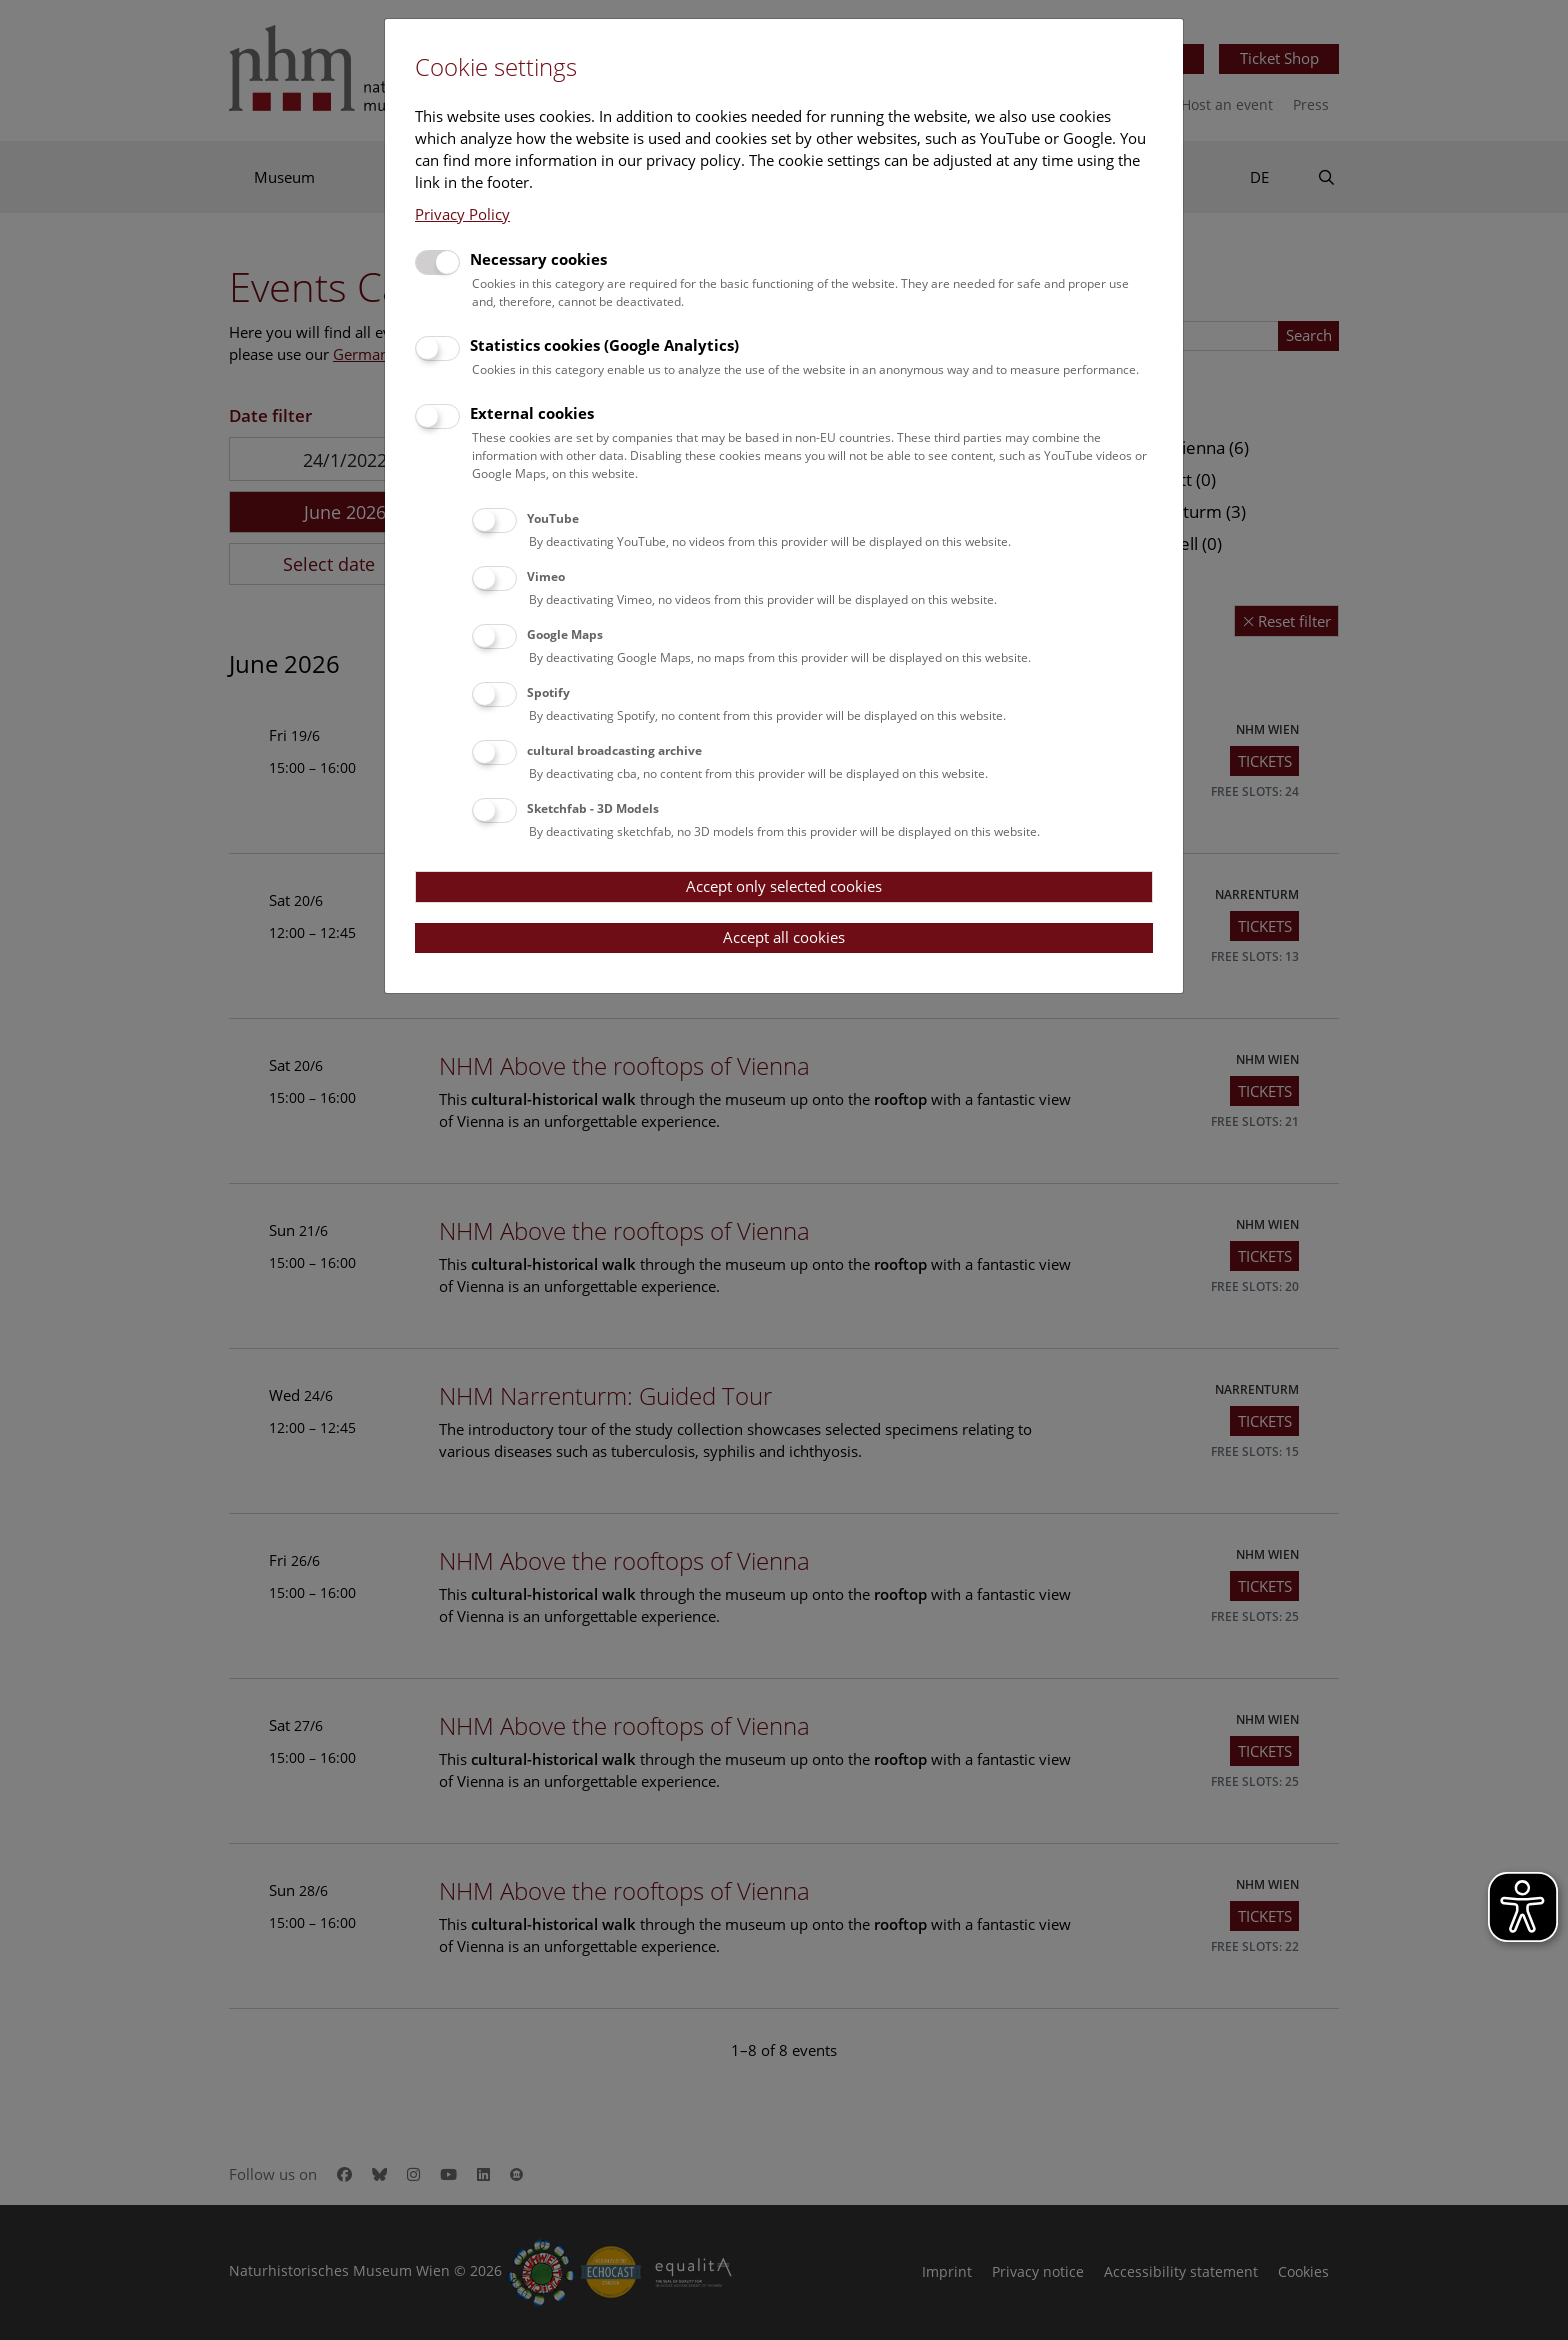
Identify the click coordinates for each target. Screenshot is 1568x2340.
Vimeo (546, 576)
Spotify (548, 692)
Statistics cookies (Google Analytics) (604, 345)
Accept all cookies (784, 937)
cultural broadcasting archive (614, 750)
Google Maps (565, 634)
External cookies (532, 413)
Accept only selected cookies (784, 886)
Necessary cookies (538, 259)
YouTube (553, 518)
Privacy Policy (462, 214)
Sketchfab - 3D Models (593, 808)
